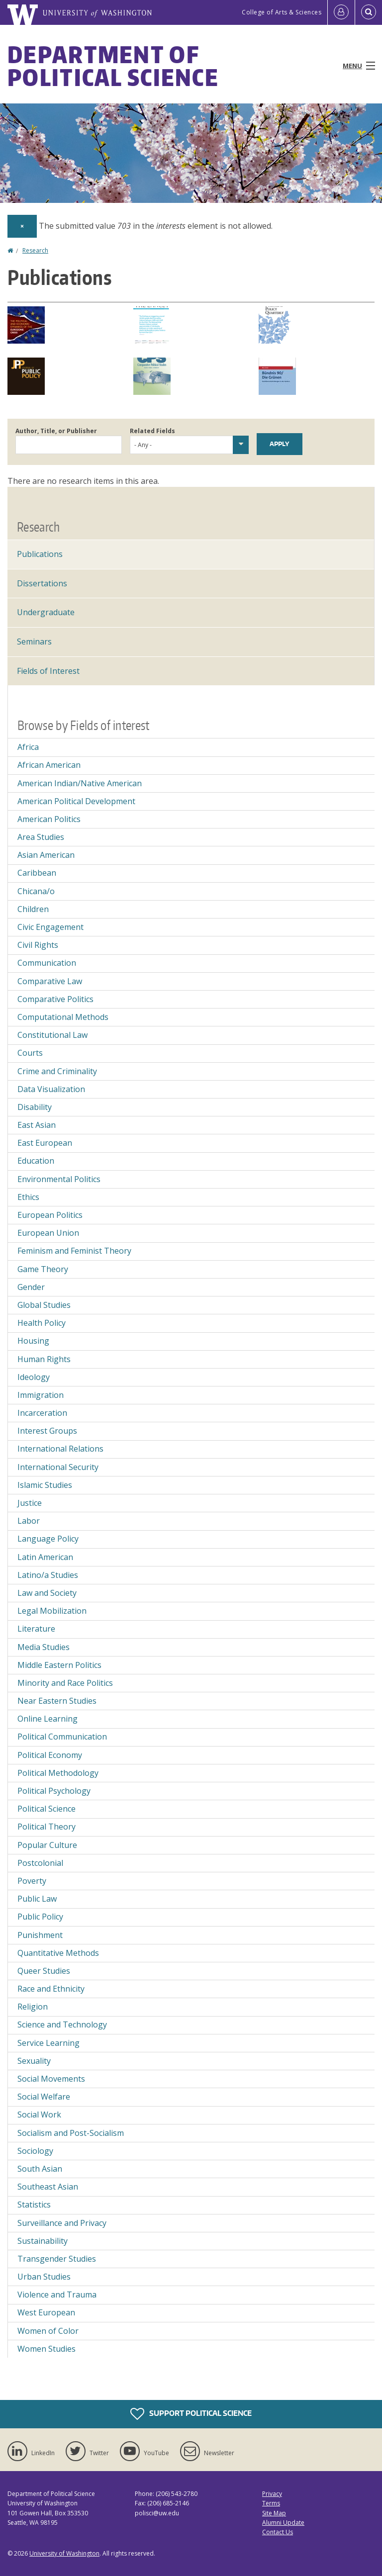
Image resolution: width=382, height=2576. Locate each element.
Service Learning (48, 2042)
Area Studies (40, 836)
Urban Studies (44, 2276)
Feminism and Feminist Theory (74, 1250)
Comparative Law (49, 981)
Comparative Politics (55, 999)
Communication (46, 962)
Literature (36, 1628)
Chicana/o (36, 891)
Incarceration (42, 1412)
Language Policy (48, 1538)
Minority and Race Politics (65, 1682)
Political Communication (62, 1736)
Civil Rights (37, 944)
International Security (57, 1467)
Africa (28, 746)
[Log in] (341, 12)
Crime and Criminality (57, 1071)
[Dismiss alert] (22, 226)
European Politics (50, 1214)
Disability (34, 1107)
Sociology (35, 2150)
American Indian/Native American (79, 783)
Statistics (34, 2204)
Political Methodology (57, 1772)
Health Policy (41, 1322)
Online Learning (47, 1718)
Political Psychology (54, 1790)
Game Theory (42, 1269)
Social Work (39, 2114)
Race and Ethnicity (51, 1988)
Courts (30, 1052)
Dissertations (42, 583)
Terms (271, 2503)
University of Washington (64, 2553)
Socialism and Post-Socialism (70, 2132)
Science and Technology (62, 2024)
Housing (33, 1340)
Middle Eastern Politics (59, 1664)
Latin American (45, 1557)
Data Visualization (51, 1089)
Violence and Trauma (56, 2294)
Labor (28, 1520)
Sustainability (42, 2240)
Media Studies (43, 1647)
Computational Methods (62, 1017)
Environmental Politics (58, 1179)
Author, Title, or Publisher (56, 431)
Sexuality (34, 2060)
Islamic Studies (44, 1484)
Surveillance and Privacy (61, 2222)
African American (49, 764)
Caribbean (36, 872)
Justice (29, 1502)
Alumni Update (283, 2522)
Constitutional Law (52, 1034)
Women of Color (48, 2330)
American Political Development (76, 801)
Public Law (37, 1898)
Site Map (274, 2513)
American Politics (49, 819)
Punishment (40, 1935)
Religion (32, 2006)
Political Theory (46, 1826)
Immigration (40, 1394)
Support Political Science (191, 2414)
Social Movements (51, 2078)
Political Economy (49, 1754)
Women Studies (46, 2348)
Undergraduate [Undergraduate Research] (46, 612)
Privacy (272, 2493)
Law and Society (47, 1592)
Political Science (46, 1808)
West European (46, 2312)
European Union (48, 1232)
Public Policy (40, 1916)
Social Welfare (43, 2096)
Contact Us (277, 2532)
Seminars (34, 641)
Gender (31, 1287)
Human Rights (44, 1359)
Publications (40, 554)
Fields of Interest (48, 670)
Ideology (33, 1377)
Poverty (31, 1880)
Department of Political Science (113, 66)
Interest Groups (47, 1430)
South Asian (39, 2168)
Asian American (46, 854)
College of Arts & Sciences (281, 12)
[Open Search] (368, 12)
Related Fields (152, 431)
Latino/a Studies (47, 1574)
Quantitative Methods (58, 1952)
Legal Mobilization (52, 1610)
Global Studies (44, 1304)
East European (44, 1142)
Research (35, 250)
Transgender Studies (56, 2258)
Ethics (28, 1197)
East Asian (36, 1124)
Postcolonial (40, 1862)
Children (33, 909)
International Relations (60, 1448)
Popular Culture (47, 1845)
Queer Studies (43, 1970)
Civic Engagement (50, 926)
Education (35, 1160)
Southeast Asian (47, 2186)
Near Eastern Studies (56, 1700)
